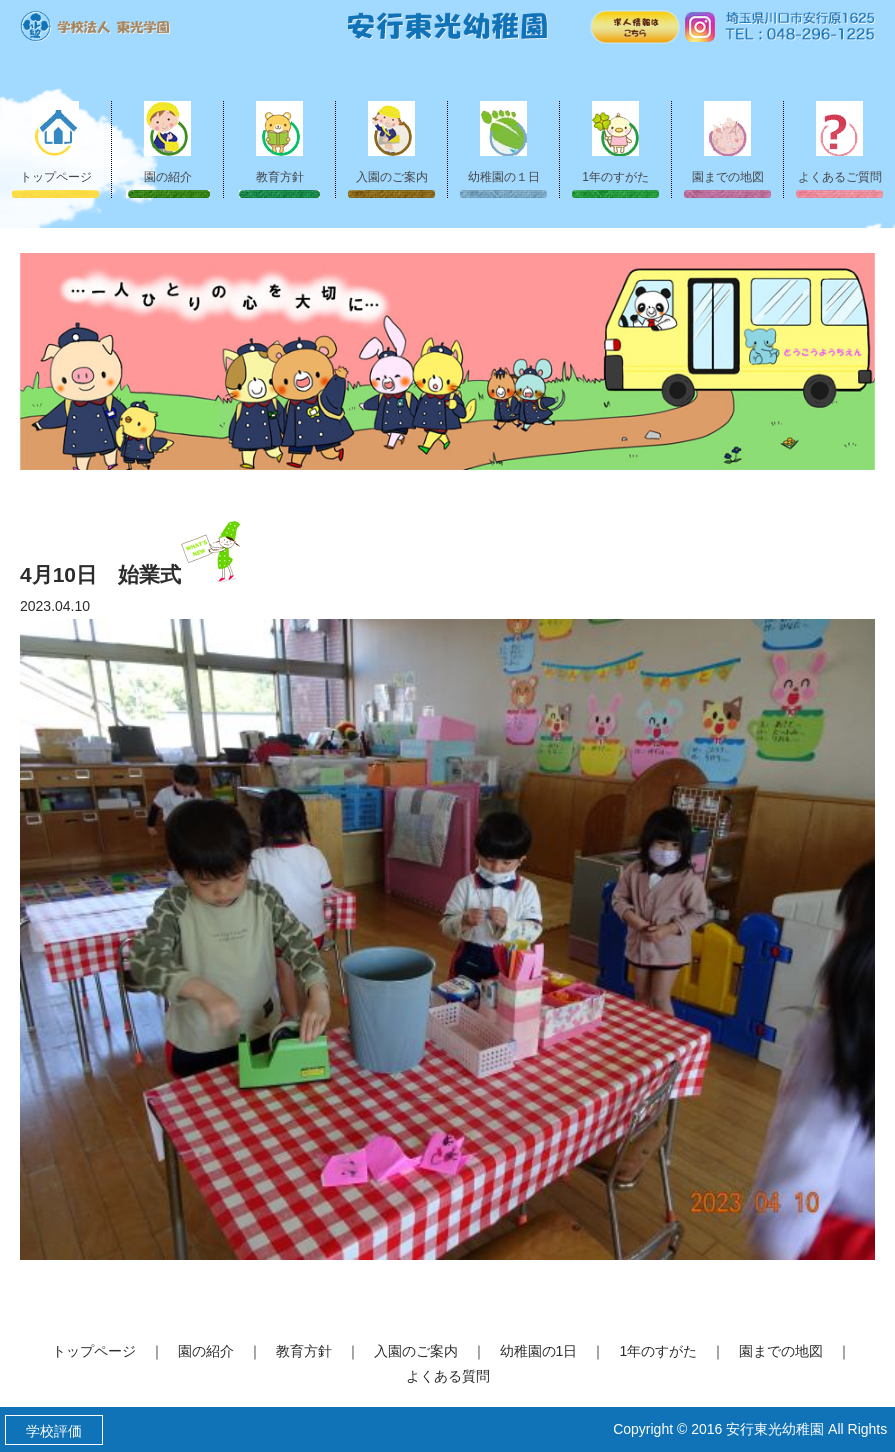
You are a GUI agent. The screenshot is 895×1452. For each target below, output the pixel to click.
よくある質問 (448, 1376)
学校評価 (54, 1431)
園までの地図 (728, 142)
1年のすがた (615, 142)
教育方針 (280, 142)
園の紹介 (168, 142)
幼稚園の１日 (504, 142)
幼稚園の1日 (539, 1351)
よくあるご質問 (840, 142)
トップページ (56, 142)
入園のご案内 (392, 142)
